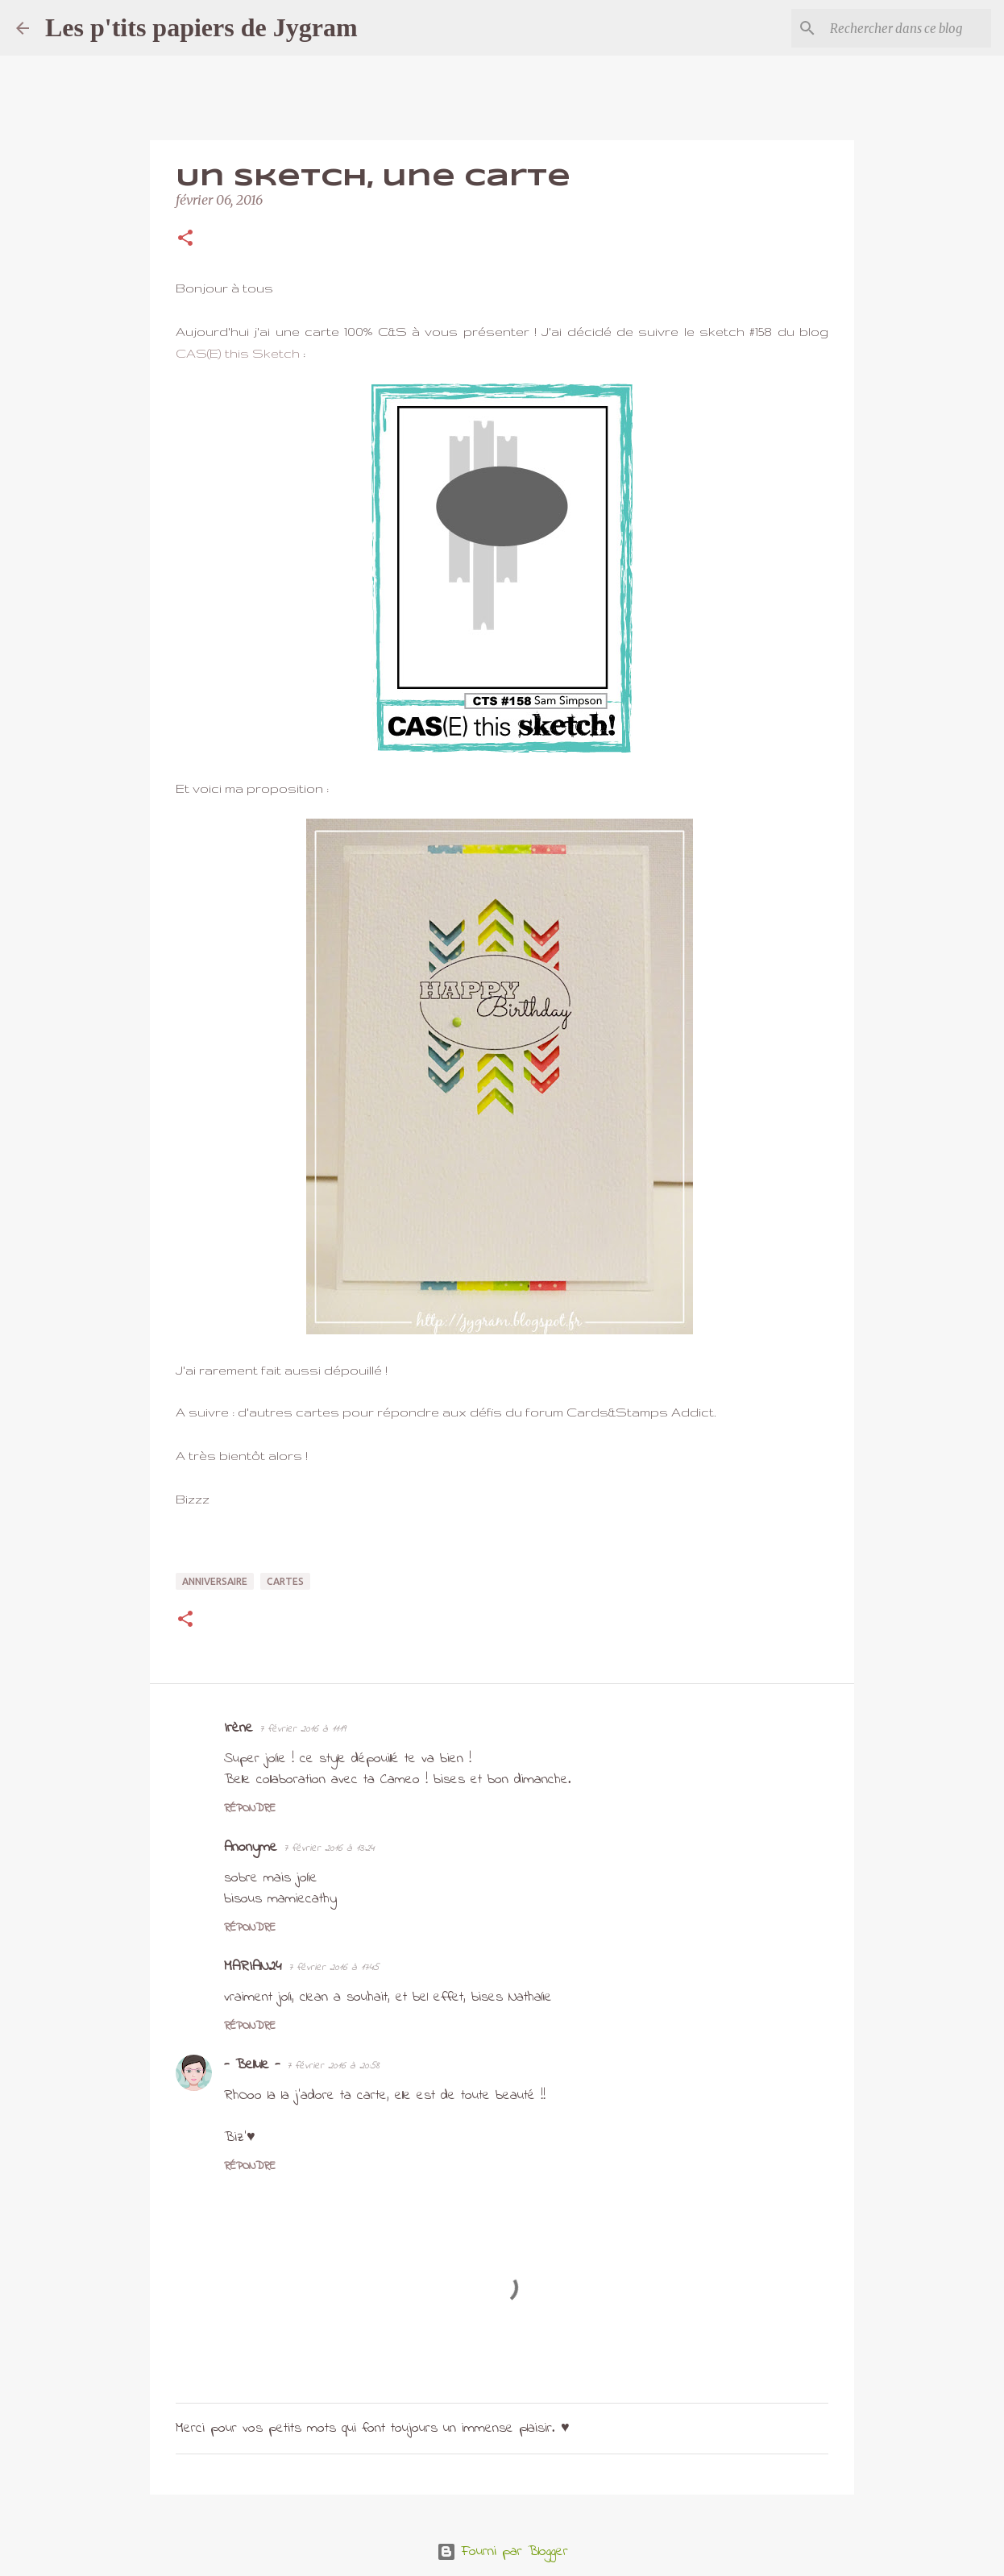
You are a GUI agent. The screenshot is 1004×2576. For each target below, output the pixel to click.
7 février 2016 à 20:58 (333, 2065)
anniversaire (214, 1581)
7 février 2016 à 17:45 (333, 1967)
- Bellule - (252, 2065)
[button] (185, 239)
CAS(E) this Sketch (238, 353)
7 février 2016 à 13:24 (329, 1848)
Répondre (250, 1808)
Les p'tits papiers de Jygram (201, 27)
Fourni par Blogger (502, 2551)
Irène (238, 1728)
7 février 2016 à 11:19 (302, 1728)
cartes (285, 1581)
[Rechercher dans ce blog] (906, 28)
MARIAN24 (253, 1966)
